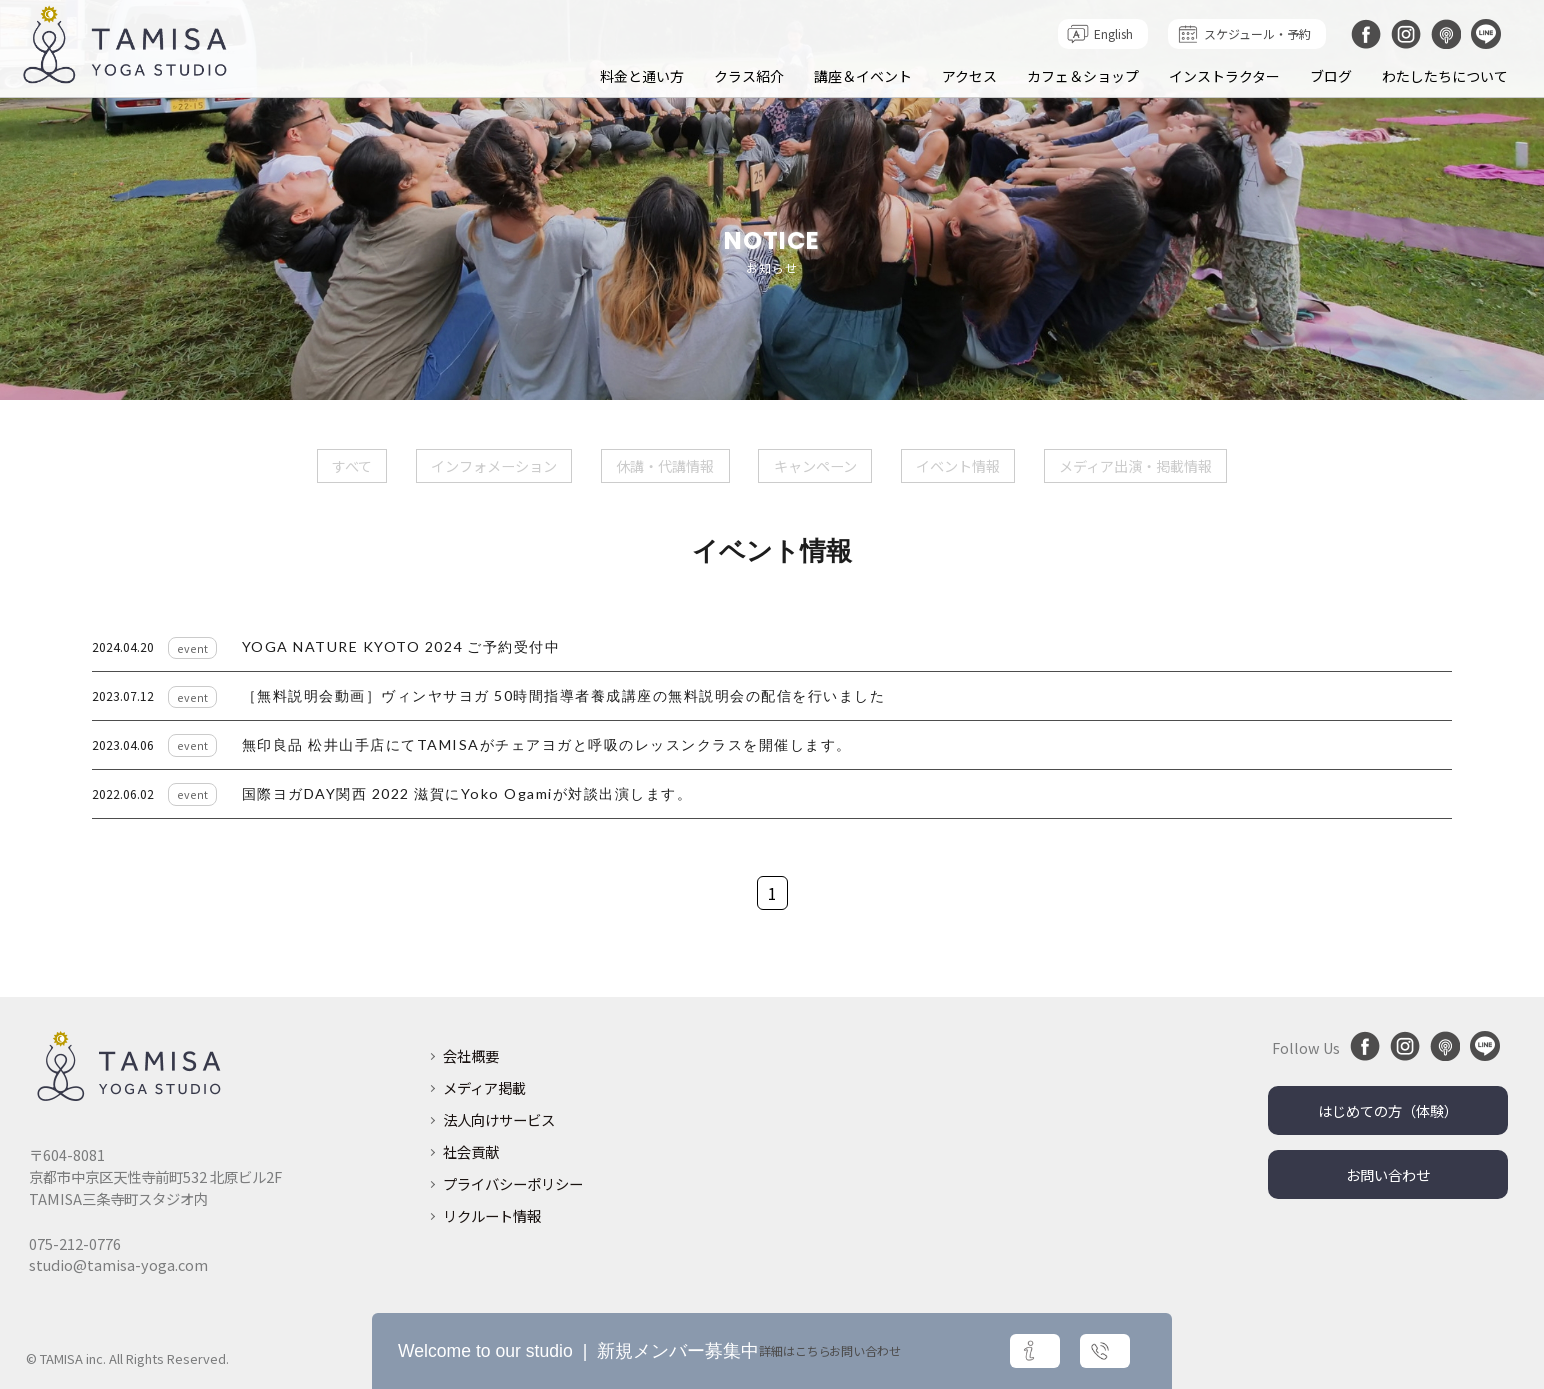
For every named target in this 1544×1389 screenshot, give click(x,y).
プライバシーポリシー (513, 1181)
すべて (351, 465)
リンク (772, 646)
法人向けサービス (499, 1117)
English (1113, 33)
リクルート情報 (492, 1213)
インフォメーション (494, 465)
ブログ (1331, 76)
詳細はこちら (937, 1351)
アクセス (969, 76)
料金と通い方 (642, 76)
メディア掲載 (484, 1085)
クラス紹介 (749, 76)
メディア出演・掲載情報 (1136, 465)
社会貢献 (471, 1149)
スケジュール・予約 (1257, 33)
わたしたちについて (1445, 76)
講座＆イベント (863, 76)
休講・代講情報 (665, 465)
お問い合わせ (1388, 1172)
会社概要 (471, 1053)
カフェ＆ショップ (1083, 76)
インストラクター (1224, 76)
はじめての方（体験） (1388, 1108)
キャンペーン (815, 465)
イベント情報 (958, 465)
